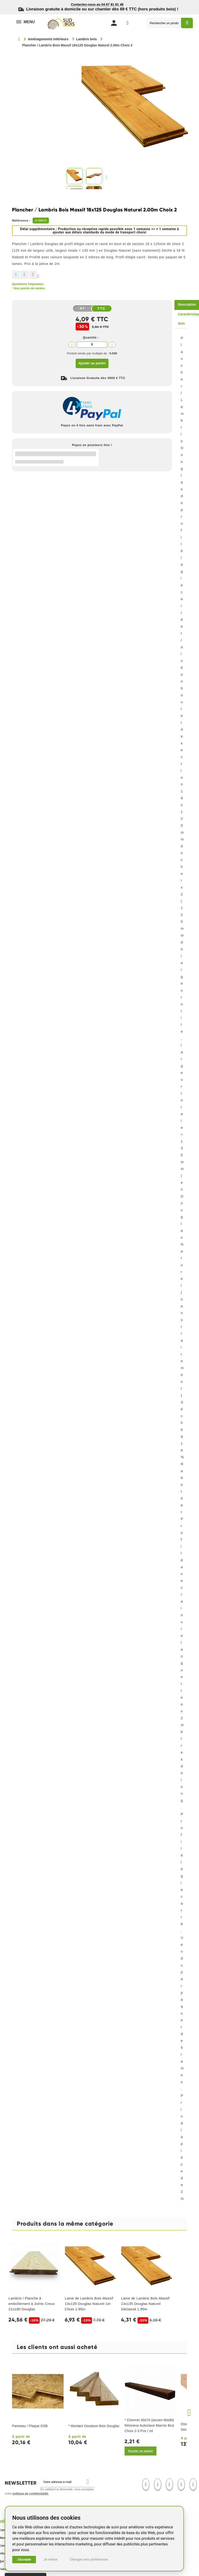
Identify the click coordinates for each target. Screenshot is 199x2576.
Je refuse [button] (50, 2559)
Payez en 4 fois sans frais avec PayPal (92, 425)
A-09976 (41, 220)
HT (82, 308)
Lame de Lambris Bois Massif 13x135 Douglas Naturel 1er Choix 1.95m (89, 2303)
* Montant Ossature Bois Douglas (93, 2426)
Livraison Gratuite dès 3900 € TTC (97, 378)
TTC (102, 309)
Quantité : (91, 337)
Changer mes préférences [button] (89, 2559)
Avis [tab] (181, 323)
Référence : (21, 220)
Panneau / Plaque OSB (30, 2426)
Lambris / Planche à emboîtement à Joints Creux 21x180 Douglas (32, 2303)
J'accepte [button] (24, 2559)
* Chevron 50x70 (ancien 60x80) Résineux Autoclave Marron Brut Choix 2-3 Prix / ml (149, 2425)
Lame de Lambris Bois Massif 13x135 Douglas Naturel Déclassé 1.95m (145, 2303)
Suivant (107, 176)
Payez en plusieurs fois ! (92, 445)
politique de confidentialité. (31, 2493)
